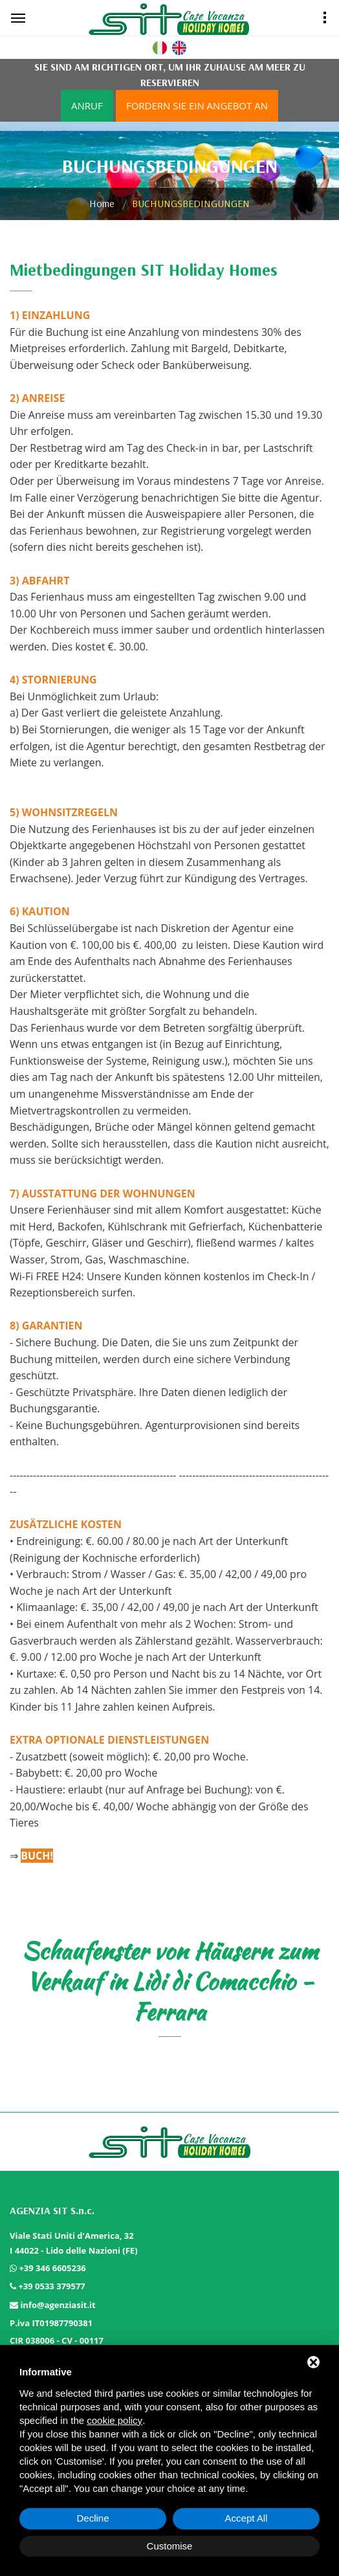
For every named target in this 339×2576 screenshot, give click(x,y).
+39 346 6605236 (52, 2268)
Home (102, 203)
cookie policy (114, 2420)
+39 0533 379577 (51, 2286)
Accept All (246, 2518)
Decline (92, 2518)
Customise (170, 2545)
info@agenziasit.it (57, 2305)
